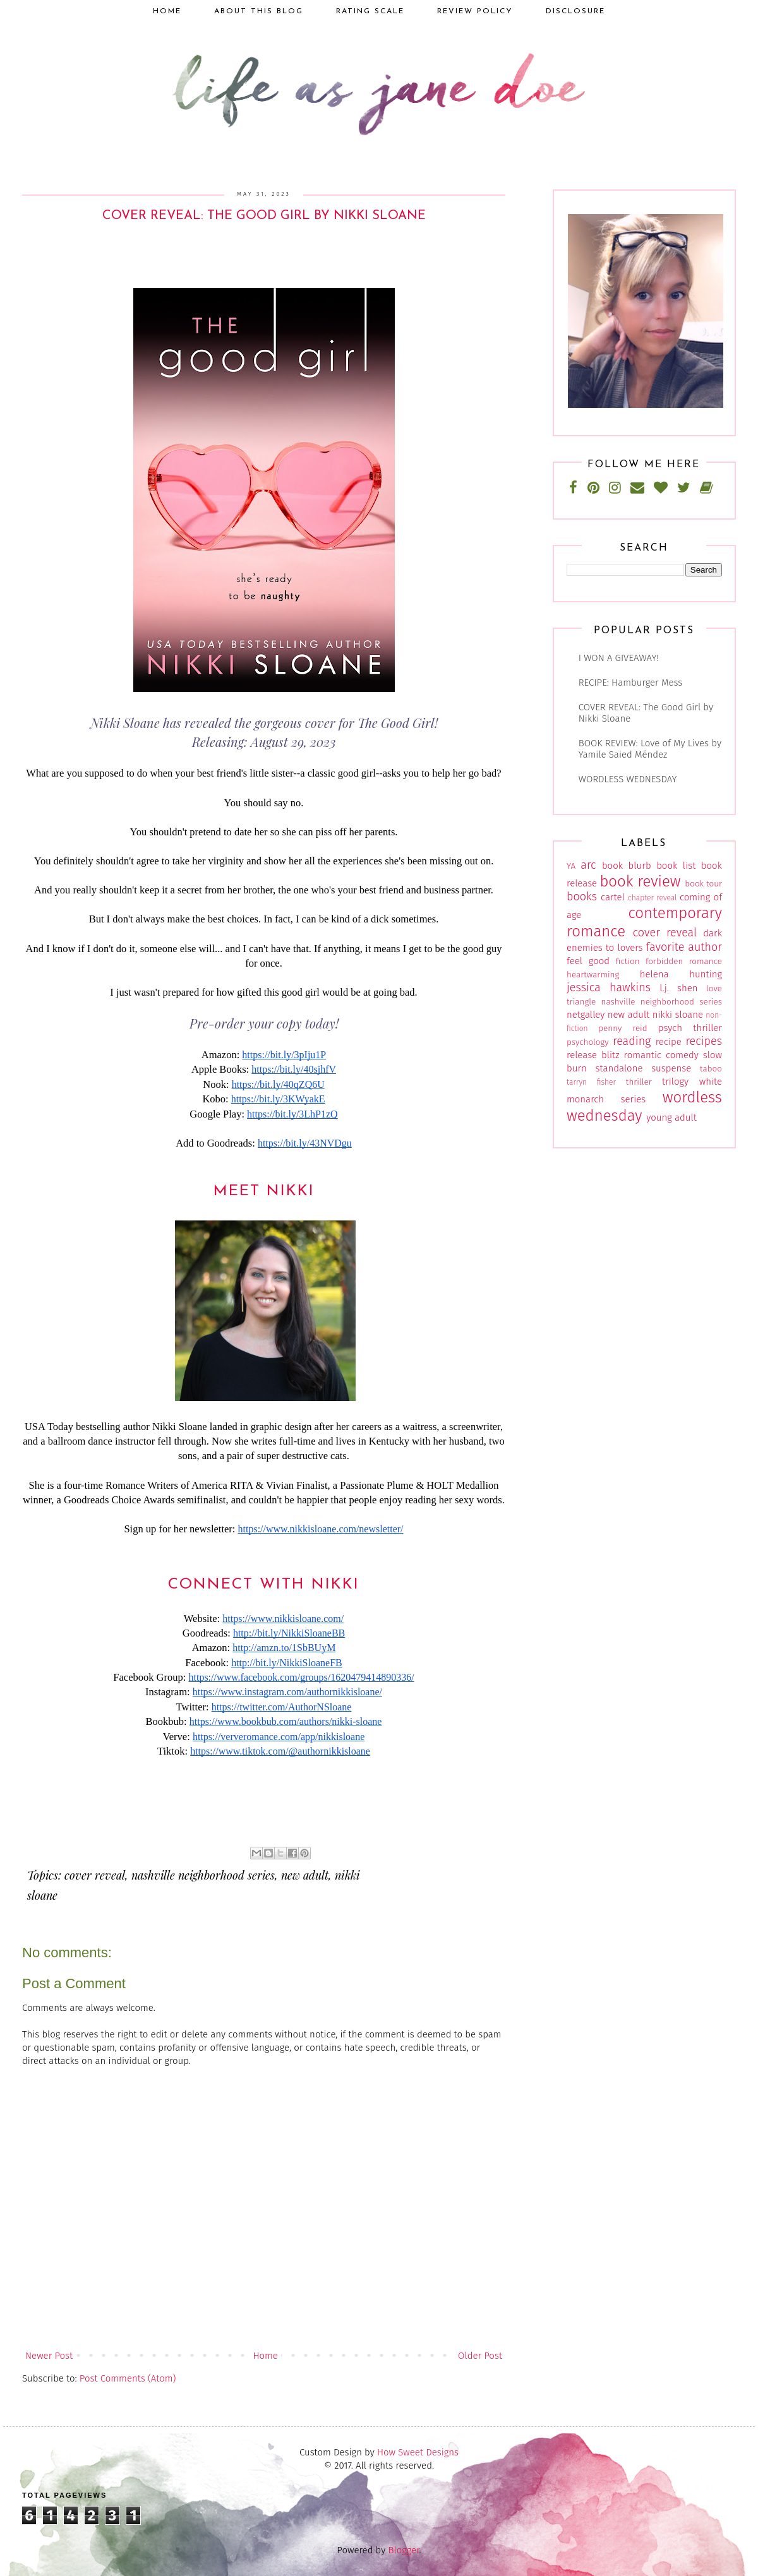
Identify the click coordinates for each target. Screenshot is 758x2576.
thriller (639, 1081)
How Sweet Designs (418, 2452)
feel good (588, 961)
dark (712, 933)
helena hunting (681, 974)
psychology (588, 1042)
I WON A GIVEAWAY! (619, 658)
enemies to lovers (605, 947)
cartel (613, 897)
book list (675, 865)
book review (639, 881)
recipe (669, 1041)
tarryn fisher (591, 1082)
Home (265, 2355)
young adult (671, 1117)
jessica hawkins (609, 987)
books (582, 896)
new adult (304, 1875)
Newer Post (49, 2355)
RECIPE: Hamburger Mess (630, 682)
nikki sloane (678, 1014)
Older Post (480, 2355)
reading (632, 1041)
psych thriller (690, 1028)
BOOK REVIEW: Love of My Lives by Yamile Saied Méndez (650, 748)
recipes (703, 1041)
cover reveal (94, 1875)
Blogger (403, 2550)
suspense (671, 1068)
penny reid (622, 1028)
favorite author (684, 947)
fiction (628, 961)
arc (588, 865)
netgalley (586, 1014)
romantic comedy (660, 1055)
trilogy (675, 1081)
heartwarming (593, 974)
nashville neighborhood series (203, 1875)
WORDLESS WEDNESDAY (628, 779)
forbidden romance (684, 961)
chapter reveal (652, 897)
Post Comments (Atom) (128, 2378)
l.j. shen (678, 988)
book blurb (626, 865)
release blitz (593, 1055)
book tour (703, 883)
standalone (618, 1068)
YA (571, 866)
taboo (711, 1068)
